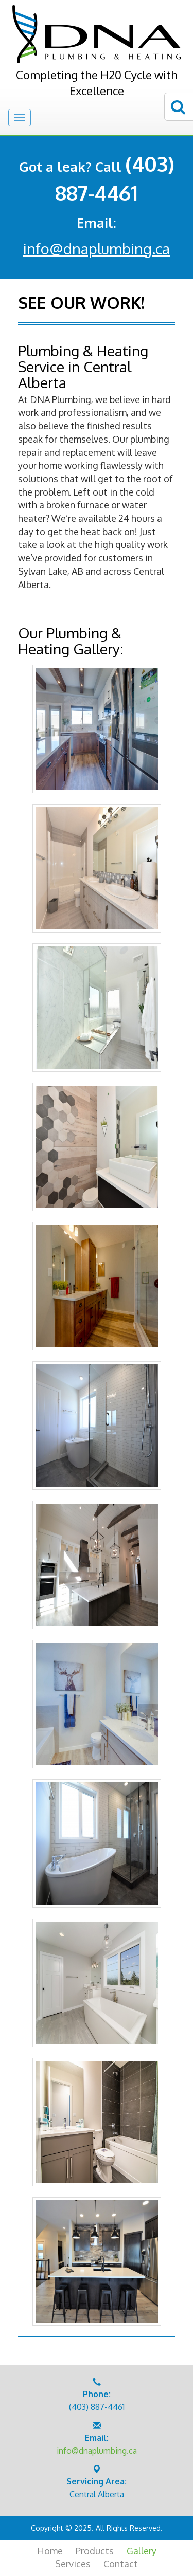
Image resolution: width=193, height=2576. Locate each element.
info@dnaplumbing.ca (96, 248)
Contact (120, 2563)
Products (95, 2550)
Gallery (141, 2550)
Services (73, 2563)
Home (50, 2550)
